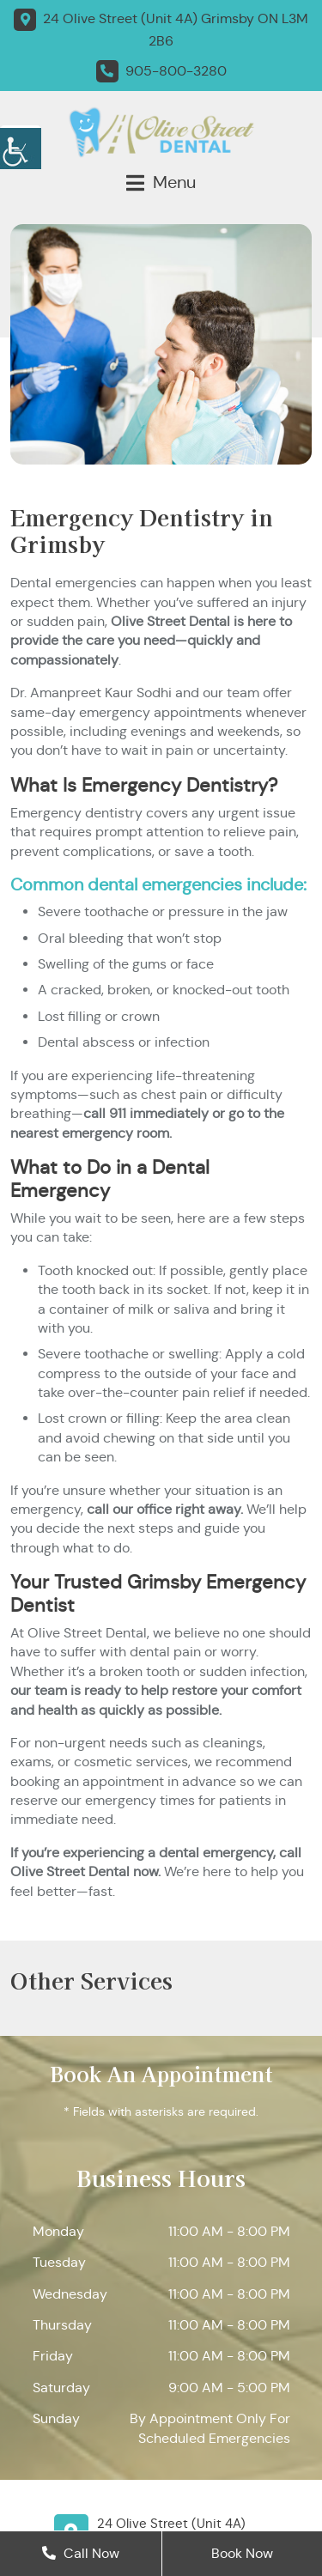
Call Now (80, 2553)
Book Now (242, 2553)
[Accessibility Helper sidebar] (20, 146)
